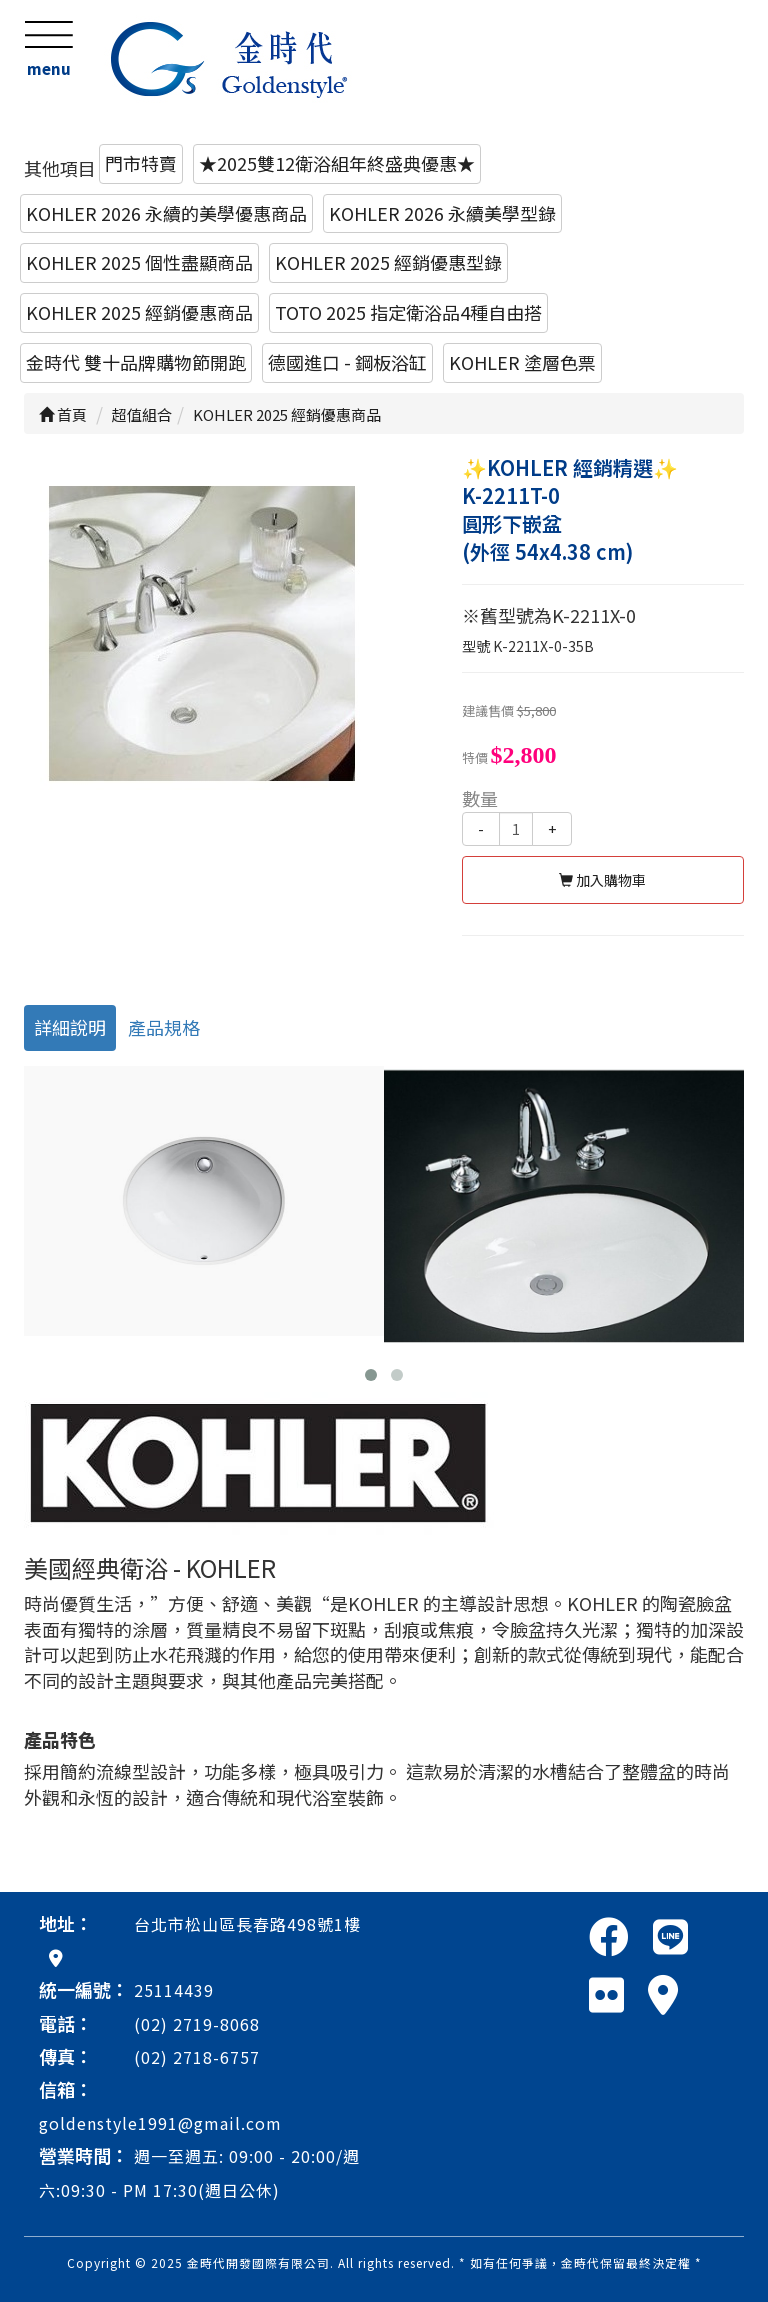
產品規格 (164, 1027)
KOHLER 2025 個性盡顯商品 (139, 262)
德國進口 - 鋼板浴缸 (347, 362)
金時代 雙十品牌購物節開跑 (136, 362)
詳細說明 (70, 1027)
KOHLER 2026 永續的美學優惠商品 (166, 213)
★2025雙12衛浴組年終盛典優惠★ (337, 163)
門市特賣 (141, 163)
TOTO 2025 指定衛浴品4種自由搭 (408, 312)
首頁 (63, 414)
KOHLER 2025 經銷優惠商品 (139, 312)
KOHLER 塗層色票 (522, 362)
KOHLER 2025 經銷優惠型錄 (388, 262)
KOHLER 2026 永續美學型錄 (442, 213)
